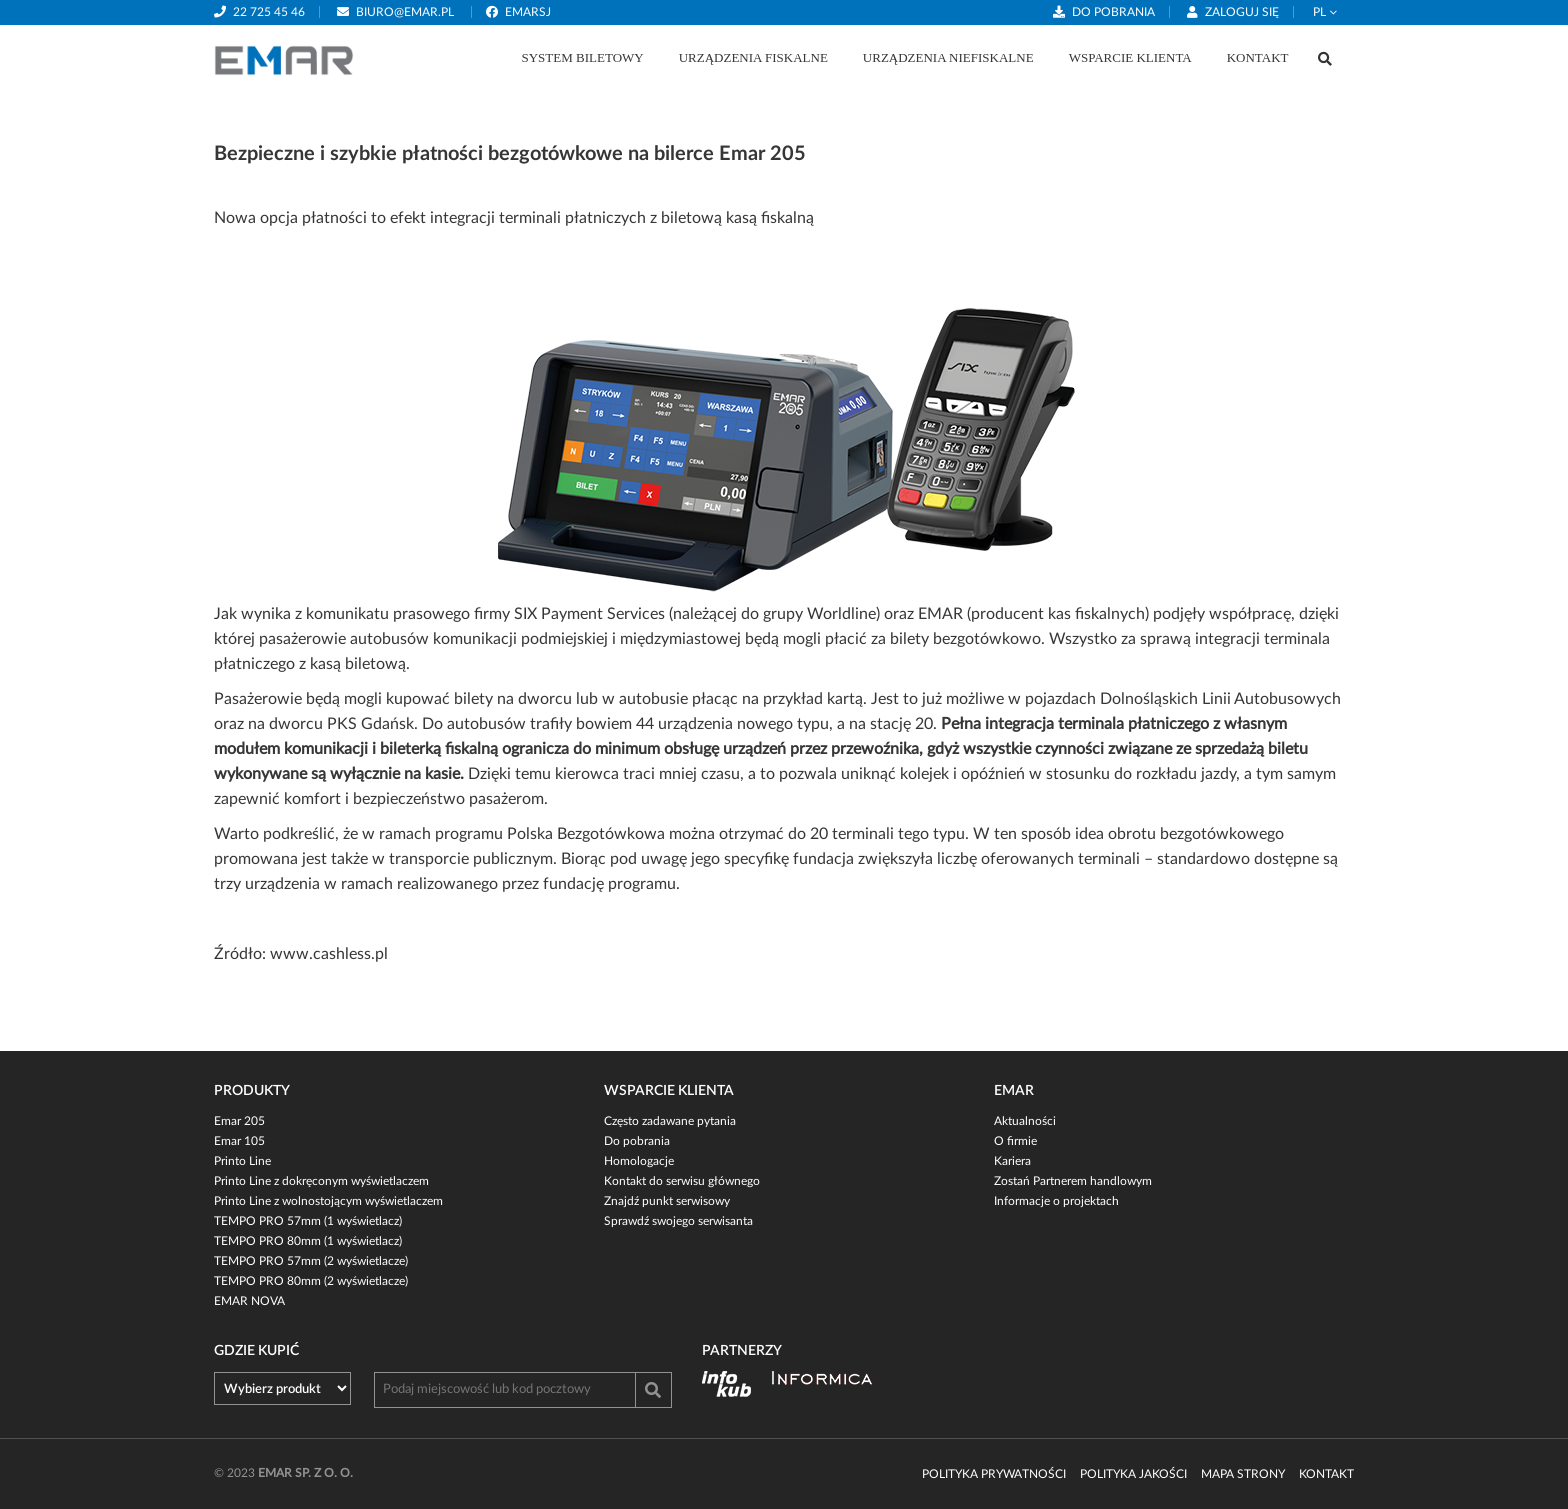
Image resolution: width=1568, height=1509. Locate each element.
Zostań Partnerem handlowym (1073, 1181)
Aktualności (1025, 1121)
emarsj (528, 12)
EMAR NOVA (249, 1301)
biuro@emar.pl (405, 12)
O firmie (1015, 1141)
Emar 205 (239, 1121)
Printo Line (242, 1161)
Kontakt (1258, 57)
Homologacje (639, 1161)
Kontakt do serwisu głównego (682, 1181)
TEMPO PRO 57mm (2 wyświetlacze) (311, 1261)
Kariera (1012, 1161)
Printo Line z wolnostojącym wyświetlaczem (328, 1201)
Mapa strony (1243, 1474)
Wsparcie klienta (1130, 57)
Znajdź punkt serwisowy (667, 1201)
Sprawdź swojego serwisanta (678, 1221)
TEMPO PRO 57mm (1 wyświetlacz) (308, 1221)
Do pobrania (1113, 12)
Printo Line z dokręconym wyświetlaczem (321, 1181)
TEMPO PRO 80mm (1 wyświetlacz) (308, 1241)
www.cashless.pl (329, 954)
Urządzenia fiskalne (753, 57)
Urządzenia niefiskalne (948, 57)
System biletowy (583, 57)
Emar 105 (239, 1141)
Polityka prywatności (994, 1474)
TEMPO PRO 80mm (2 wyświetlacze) (311, 1281)
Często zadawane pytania (670, 1121)
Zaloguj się (1242, 12)
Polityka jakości (1133, 1474)
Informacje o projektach (1056, 1201)
